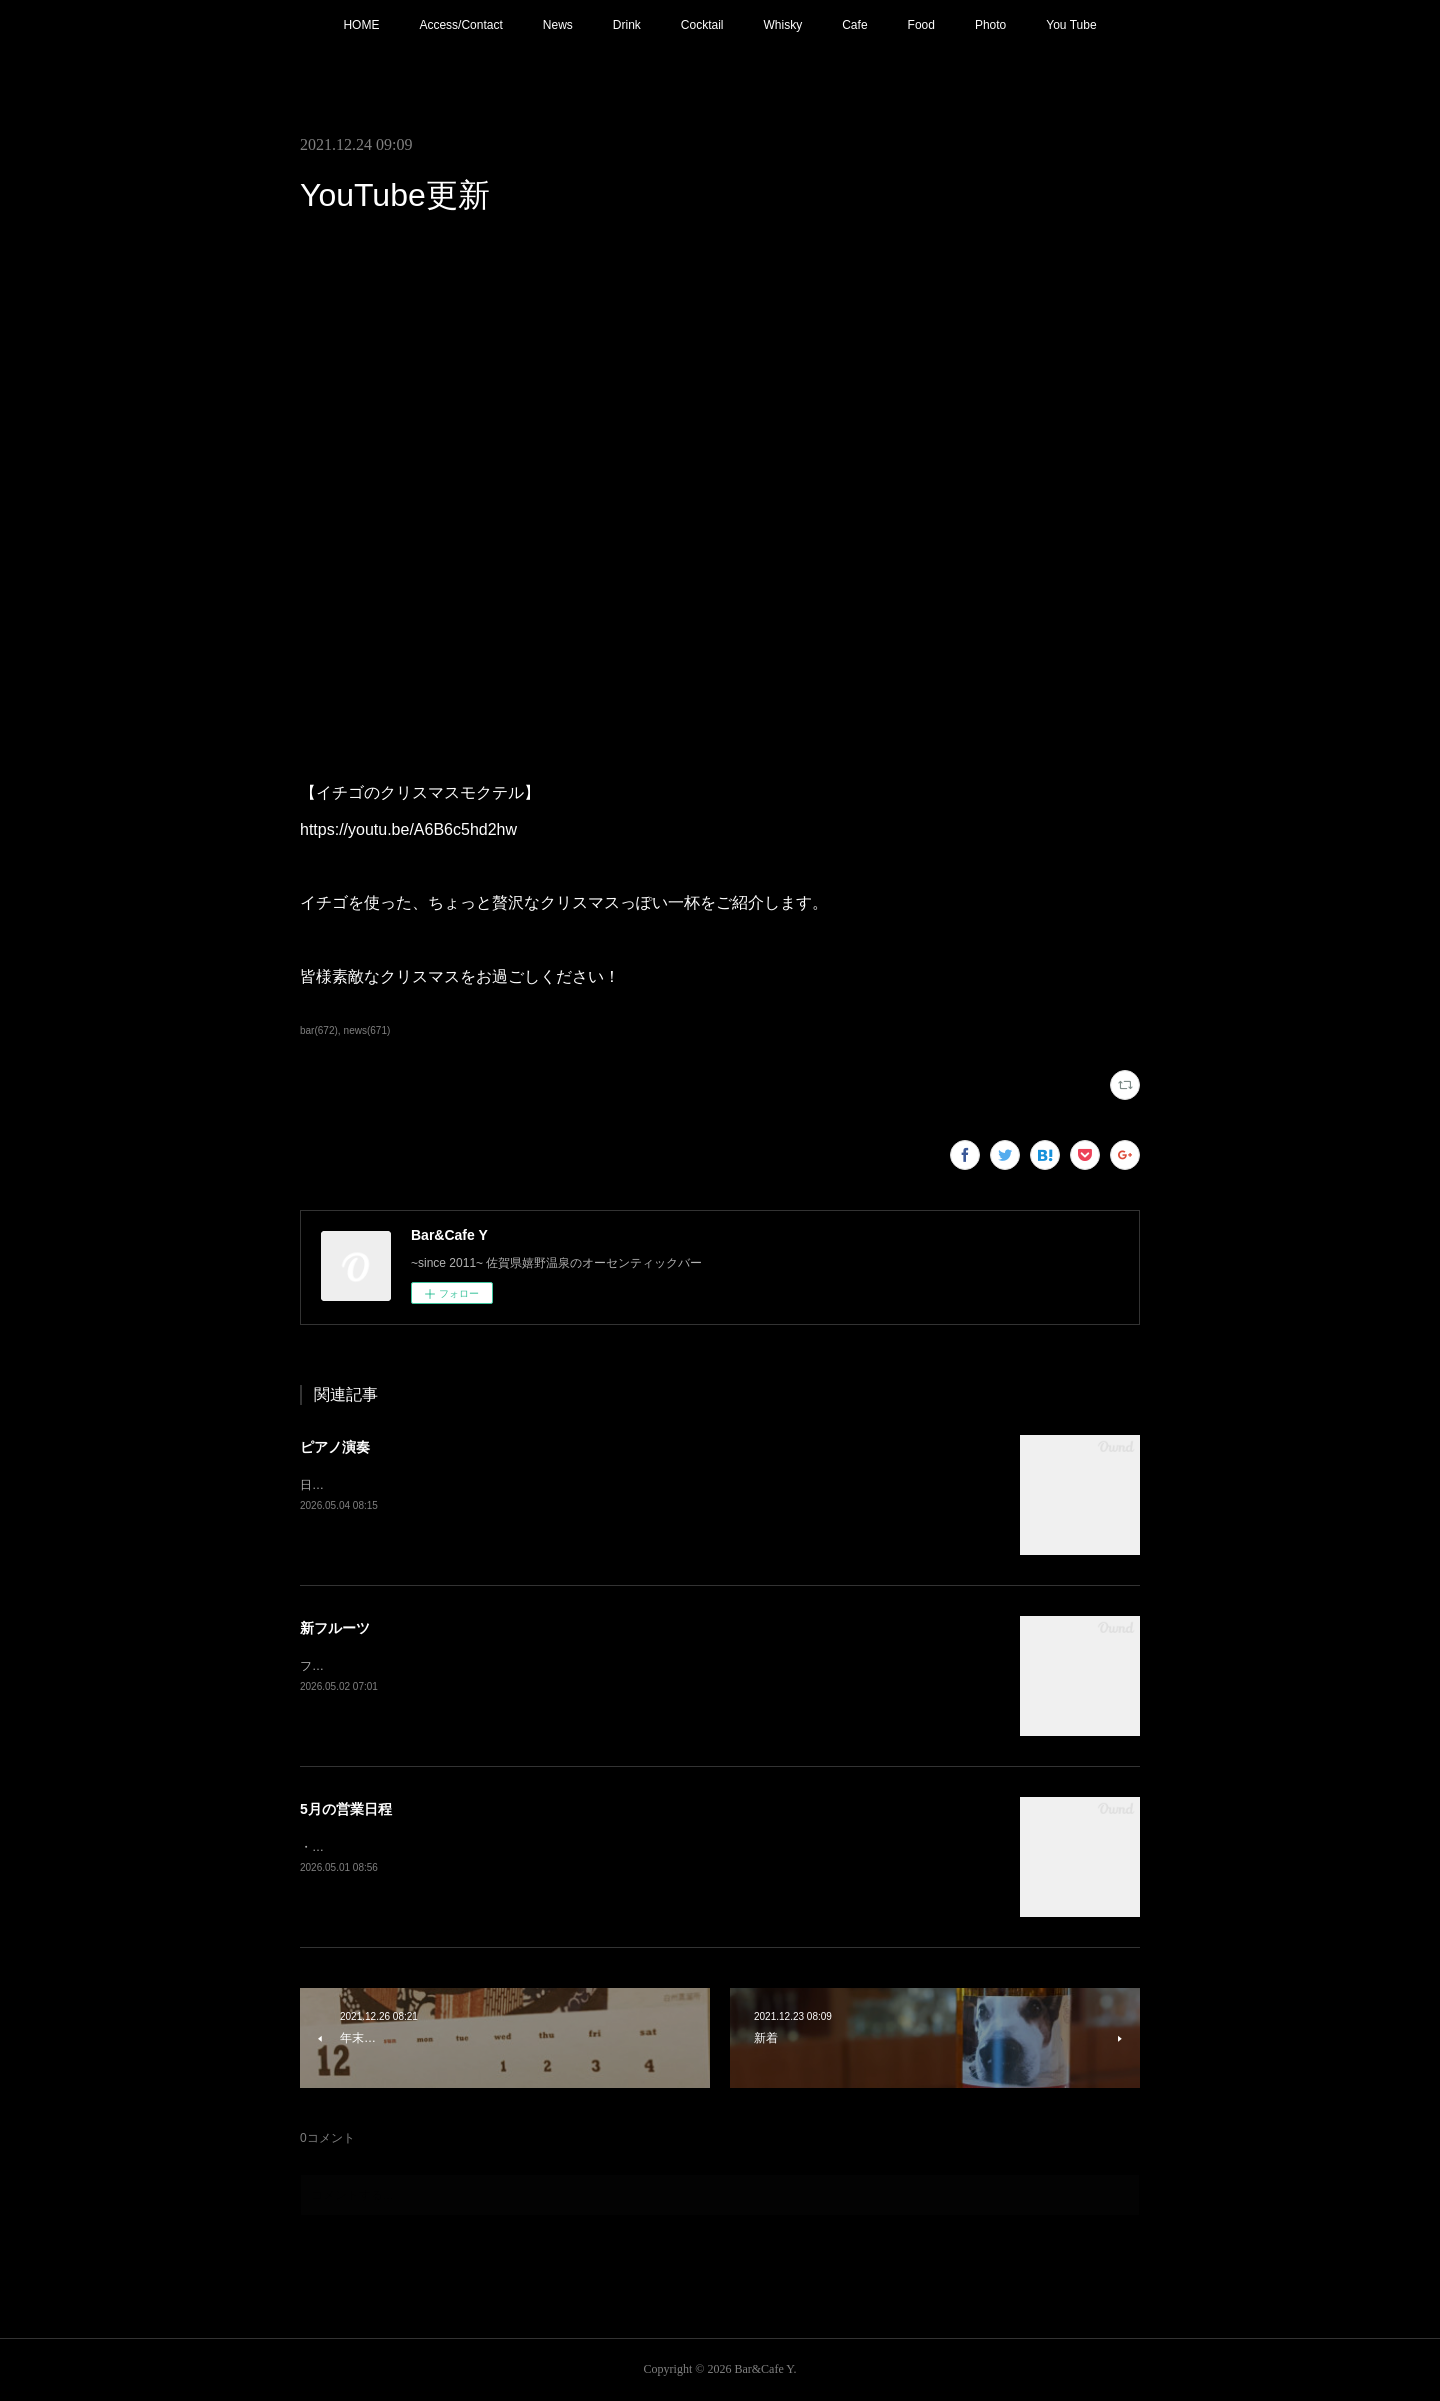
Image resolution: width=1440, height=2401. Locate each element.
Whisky (783, 25)
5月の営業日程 (346, 1809)
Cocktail (702, 25)
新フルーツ (335, 1628)
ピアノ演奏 (335, 1447)
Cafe (854, 25)
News (558, 25)
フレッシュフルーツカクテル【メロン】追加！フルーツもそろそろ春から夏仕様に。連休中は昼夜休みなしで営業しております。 (648, 1666)
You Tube (1071, 25)
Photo (990, 25)
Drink (627, 25)
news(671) (367, 1030)
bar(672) (319, 1030)
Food (921, 25)
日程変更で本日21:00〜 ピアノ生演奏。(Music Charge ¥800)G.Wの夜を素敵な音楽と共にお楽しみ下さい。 (588, 1485)
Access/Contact (460, 25)
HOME (361, 25)
